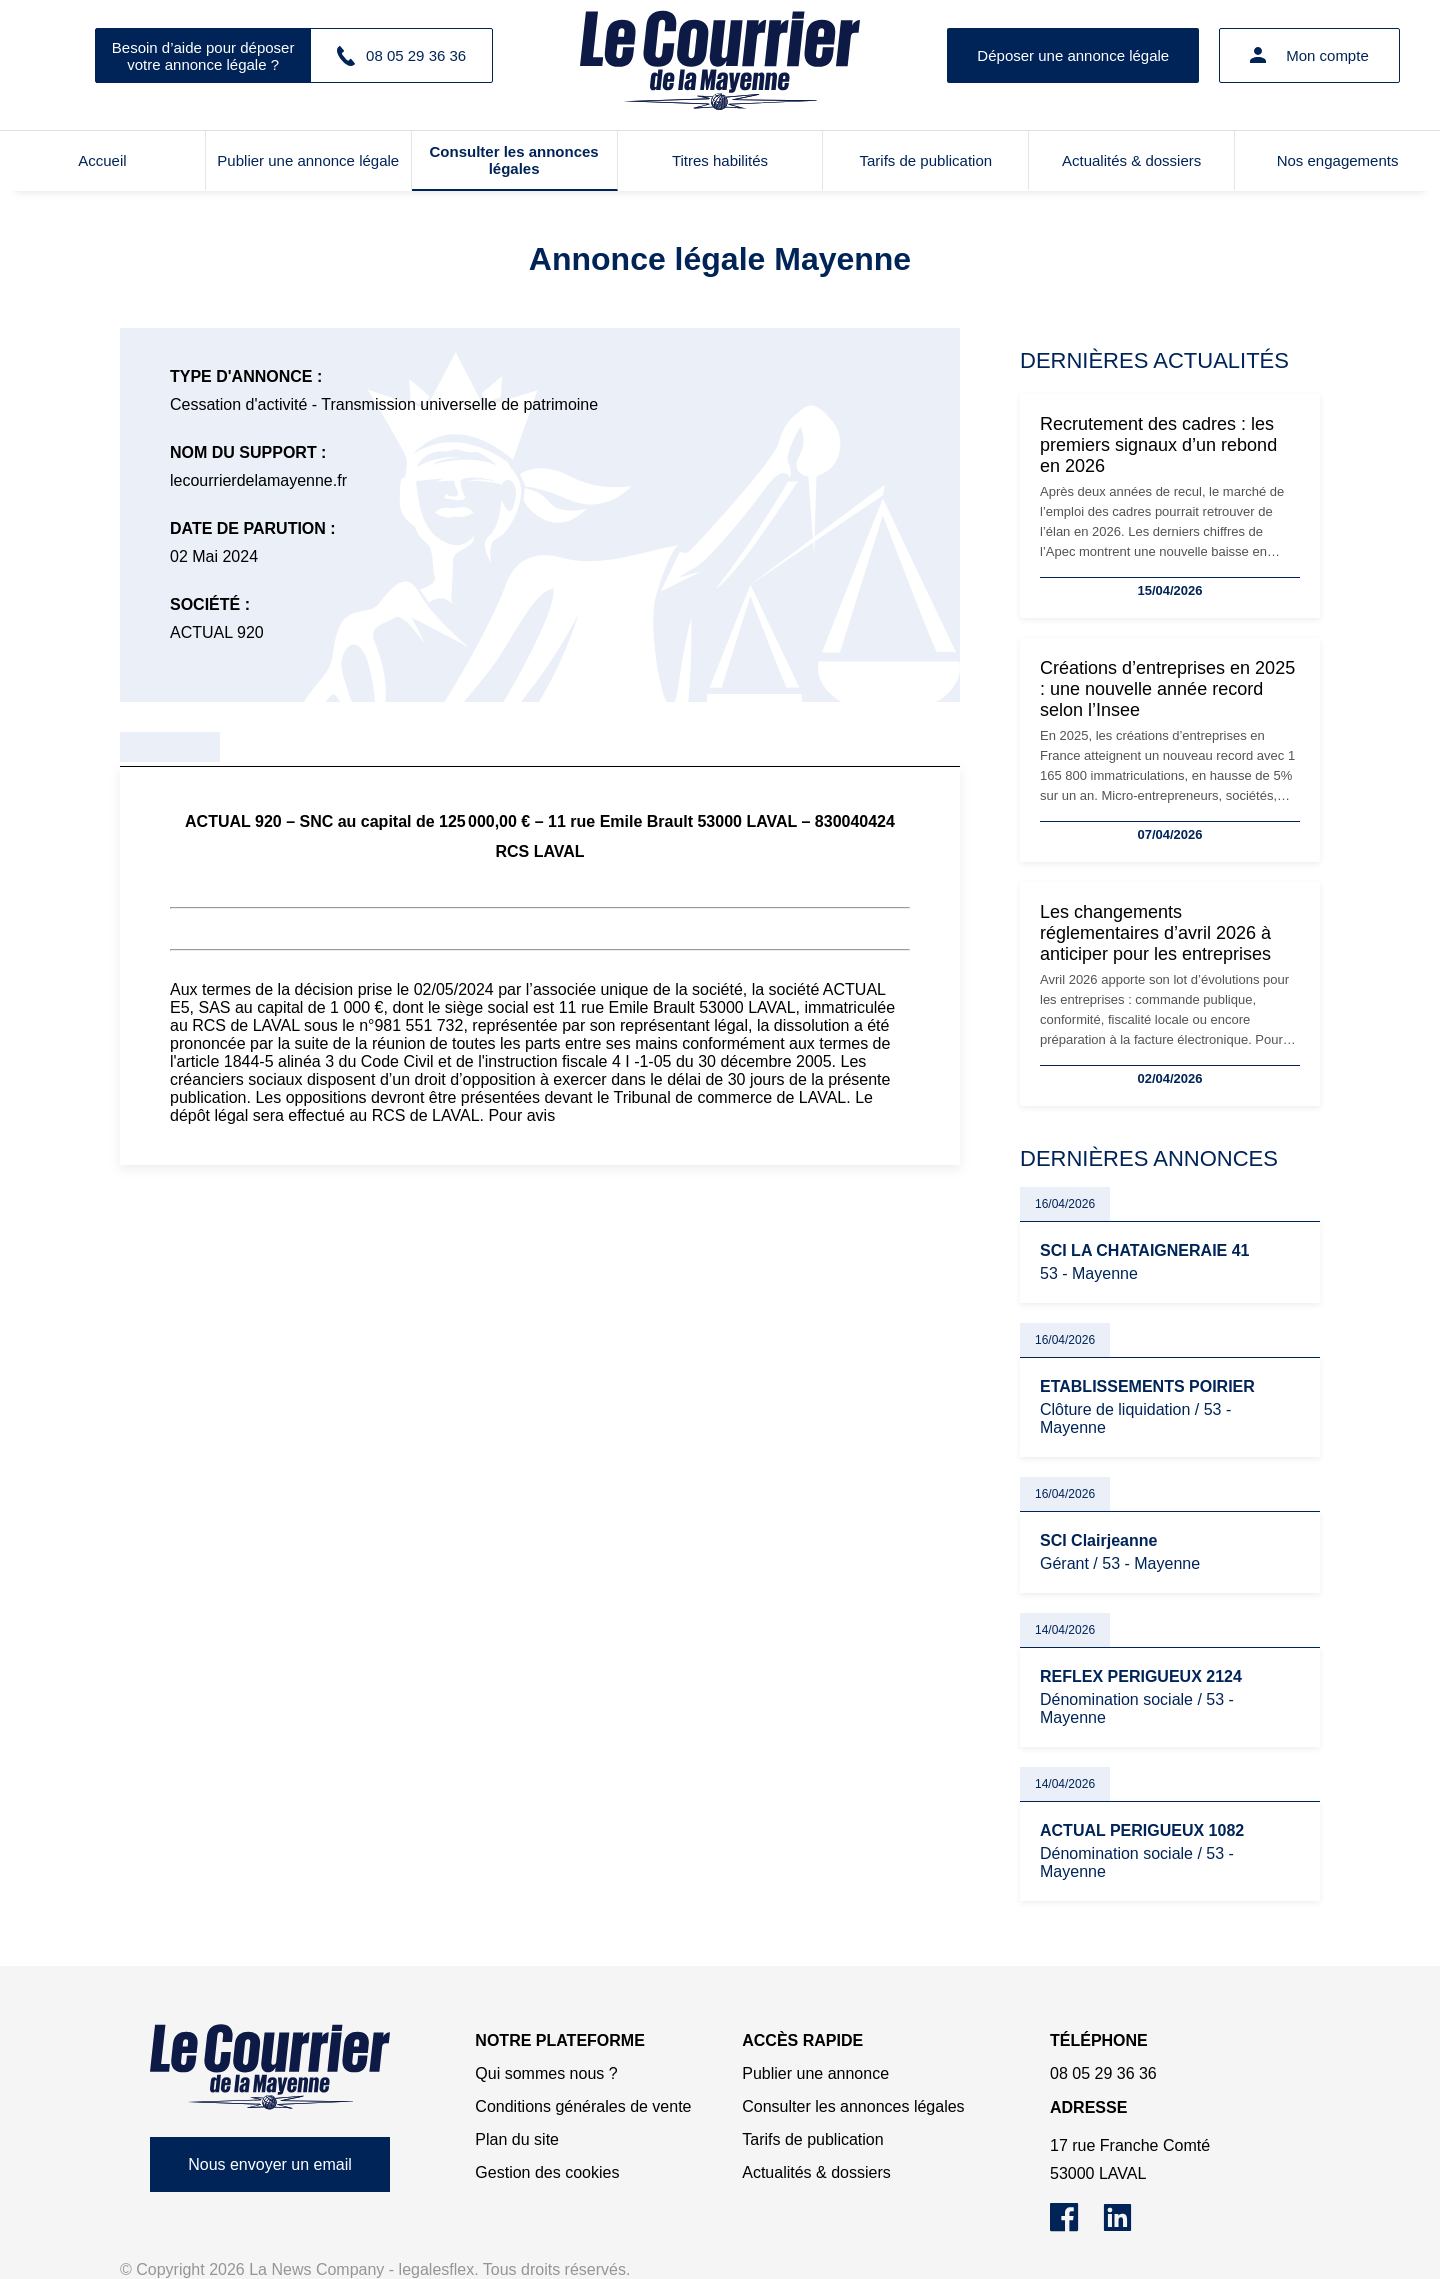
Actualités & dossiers (1131, 160)
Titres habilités (720, 160)
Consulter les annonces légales (514, 160)
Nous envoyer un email (270, 2164)
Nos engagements (1338, 160)
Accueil (102, 160)
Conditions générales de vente (583, 2106)
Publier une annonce (815, 2073)
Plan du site (517, 2139)
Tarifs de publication (926, 160)
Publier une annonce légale (308, 160)
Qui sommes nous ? (546, 2073)
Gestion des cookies (547, 2172)
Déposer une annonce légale (1073, 55)
